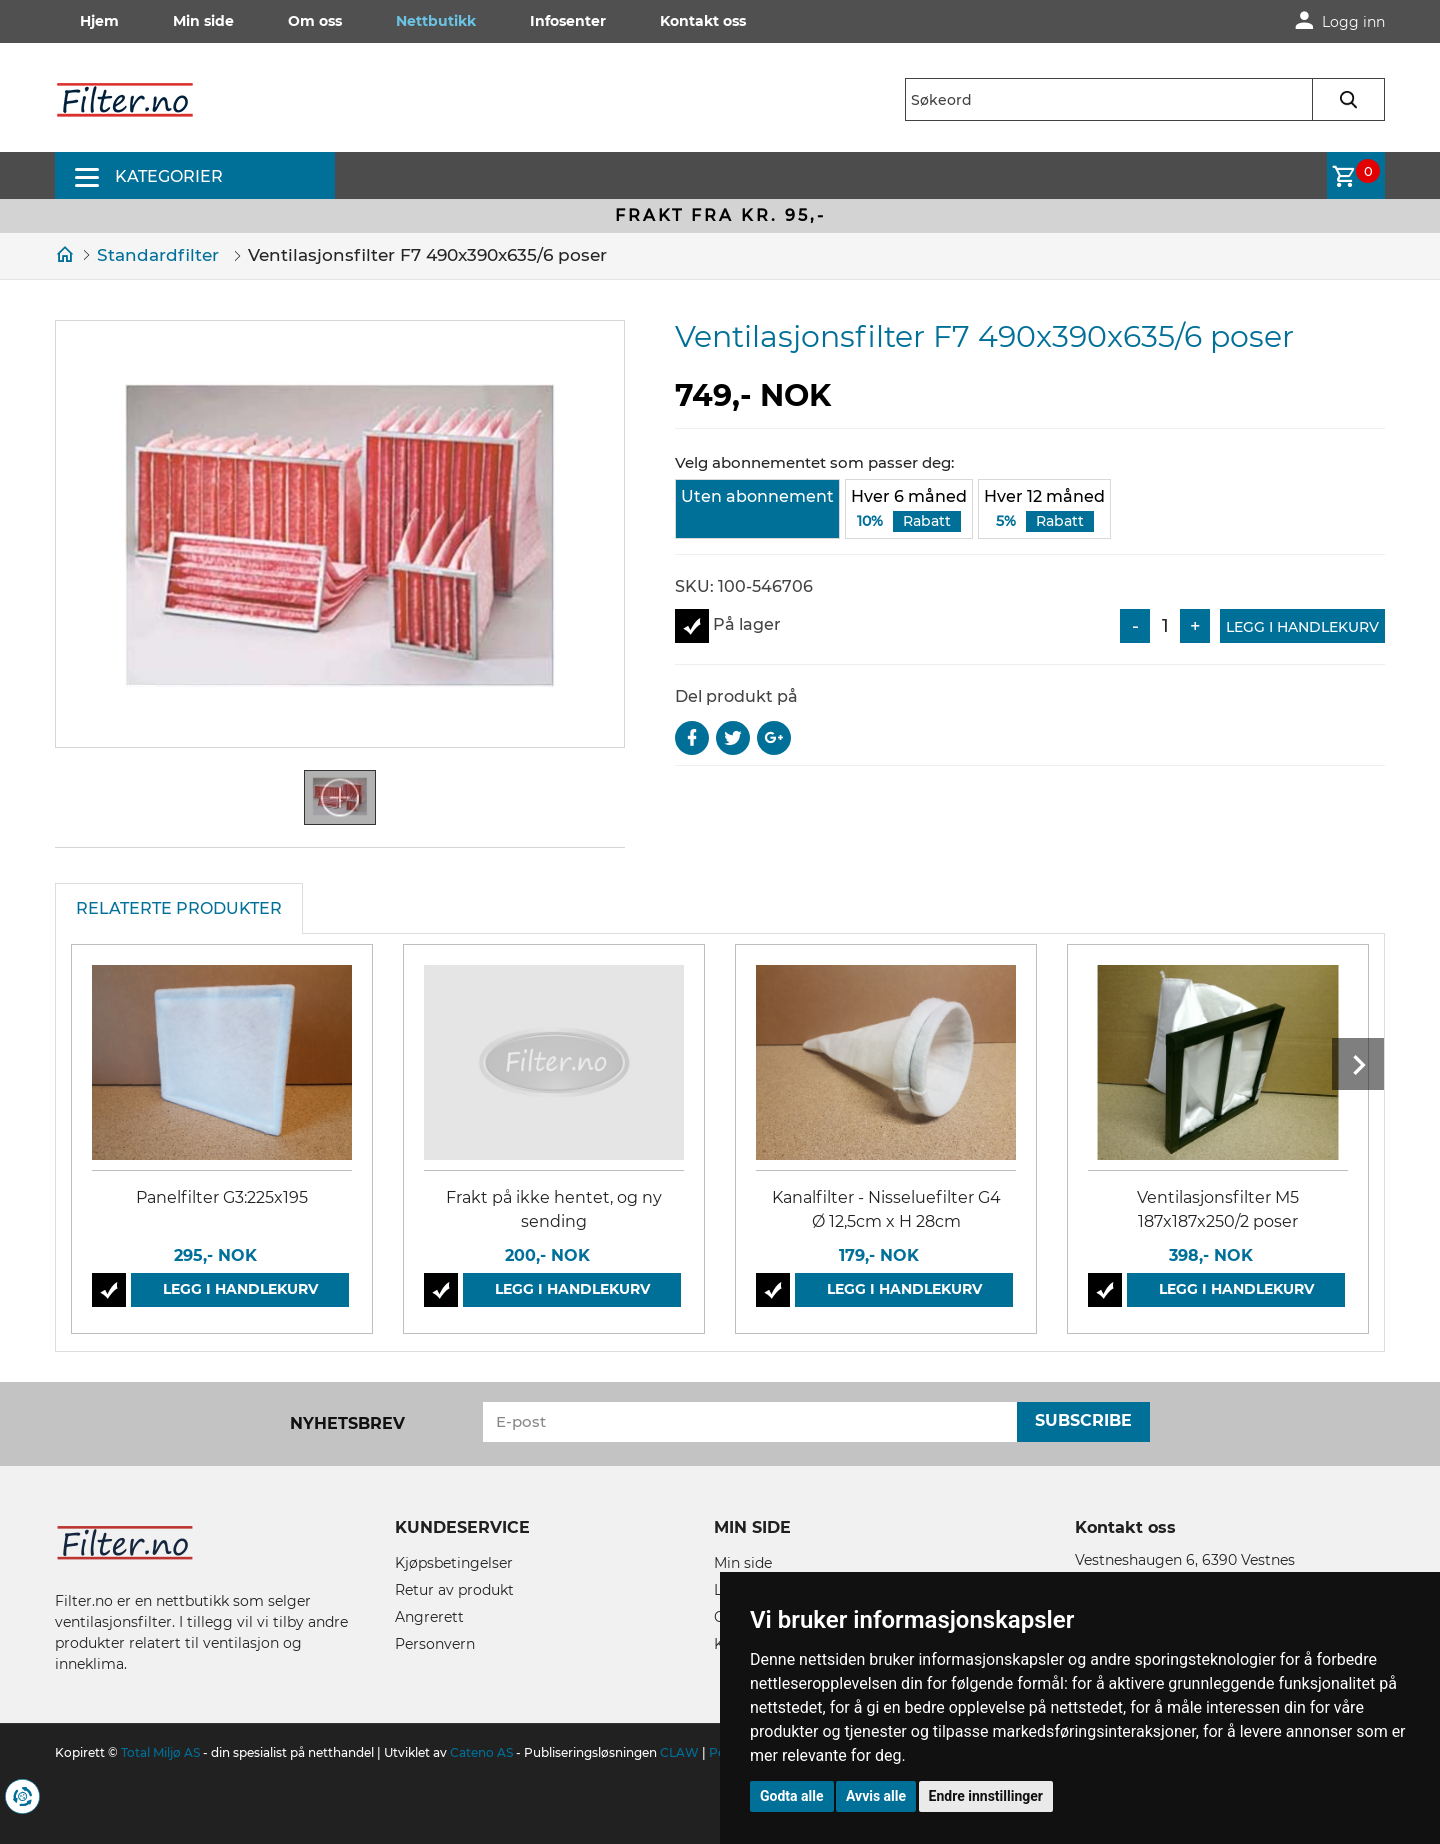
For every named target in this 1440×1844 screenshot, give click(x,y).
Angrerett (429, 1617)
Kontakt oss (703, 21)
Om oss (315, 21)
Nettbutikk (436, 21)
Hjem (99, 21)
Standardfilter (158, 255)
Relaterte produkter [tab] (179, 908)
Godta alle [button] (792, 1796)
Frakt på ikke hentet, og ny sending (554, 1209)
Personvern (435, 1644)
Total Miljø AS (160, 1752)
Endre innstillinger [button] (986, 1796)
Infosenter (568, 21)
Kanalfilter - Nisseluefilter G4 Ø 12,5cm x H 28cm (886, 1209)
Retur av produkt (454, 1590)
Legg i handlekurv (1302, 627)
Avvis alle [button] (876, 1796)
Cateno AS (481, 1752)
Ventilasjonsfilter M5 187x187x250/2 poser (1218, 1209)
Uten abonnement (757, 496)
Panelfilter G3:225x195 (222, 1197)
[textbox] (1145, 99)
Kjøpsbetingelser (454, 1563)
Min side (203, 21)
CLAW (681, 1752)
